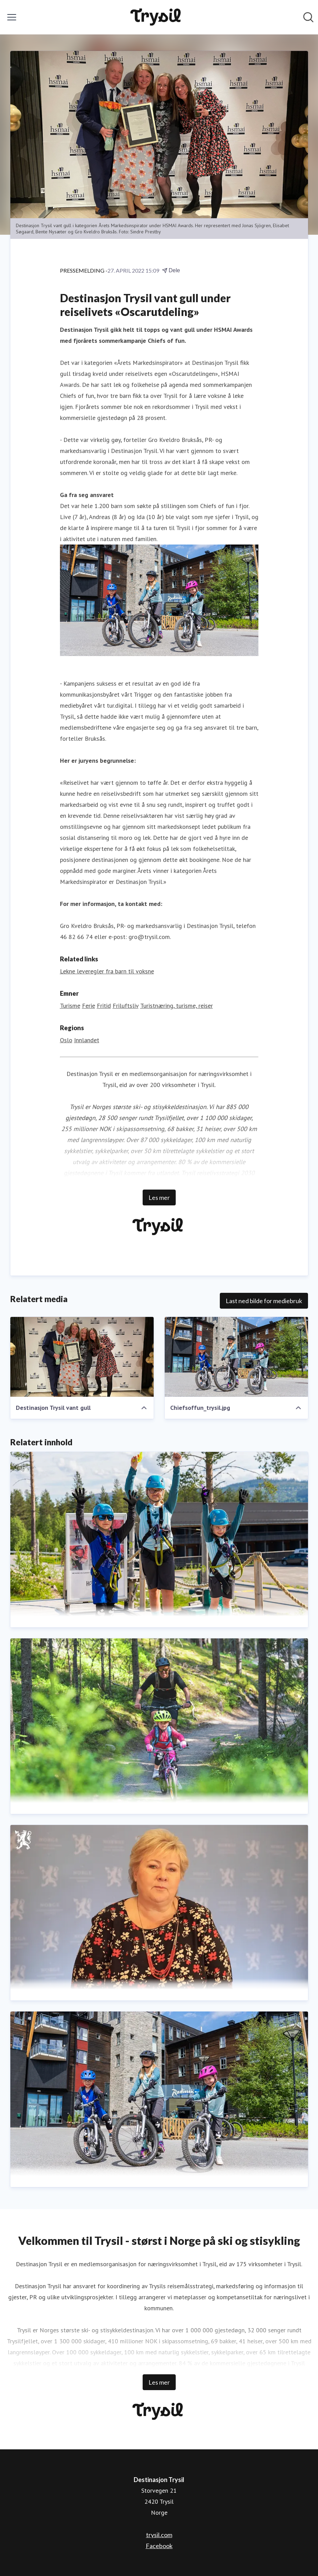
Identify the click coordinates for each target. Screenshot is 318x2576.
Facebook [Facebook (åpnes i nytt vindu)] (159, 2545)
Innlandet (86, 1040)
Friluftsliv (126, 1006)
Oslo (66, 1040)
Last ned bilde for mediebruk (264, 1301)
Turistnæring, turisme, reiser (176, 1006)
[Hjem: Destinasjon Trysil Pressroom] (157, 17)
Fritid (104, 1006)
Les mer (159, 1197)
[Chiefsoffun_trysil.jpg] (236, 1357)
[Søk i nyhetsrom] (308, 17)
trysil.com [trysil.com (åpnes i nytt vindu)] (159, 2534)
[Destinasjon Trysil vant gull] (82, 1357)
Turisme (70, 1006)
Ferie (88, 1006)
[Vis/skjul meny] (11, 17)
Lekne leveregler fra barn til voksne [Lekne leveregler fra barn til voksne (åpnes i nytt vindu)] (107, 971)
